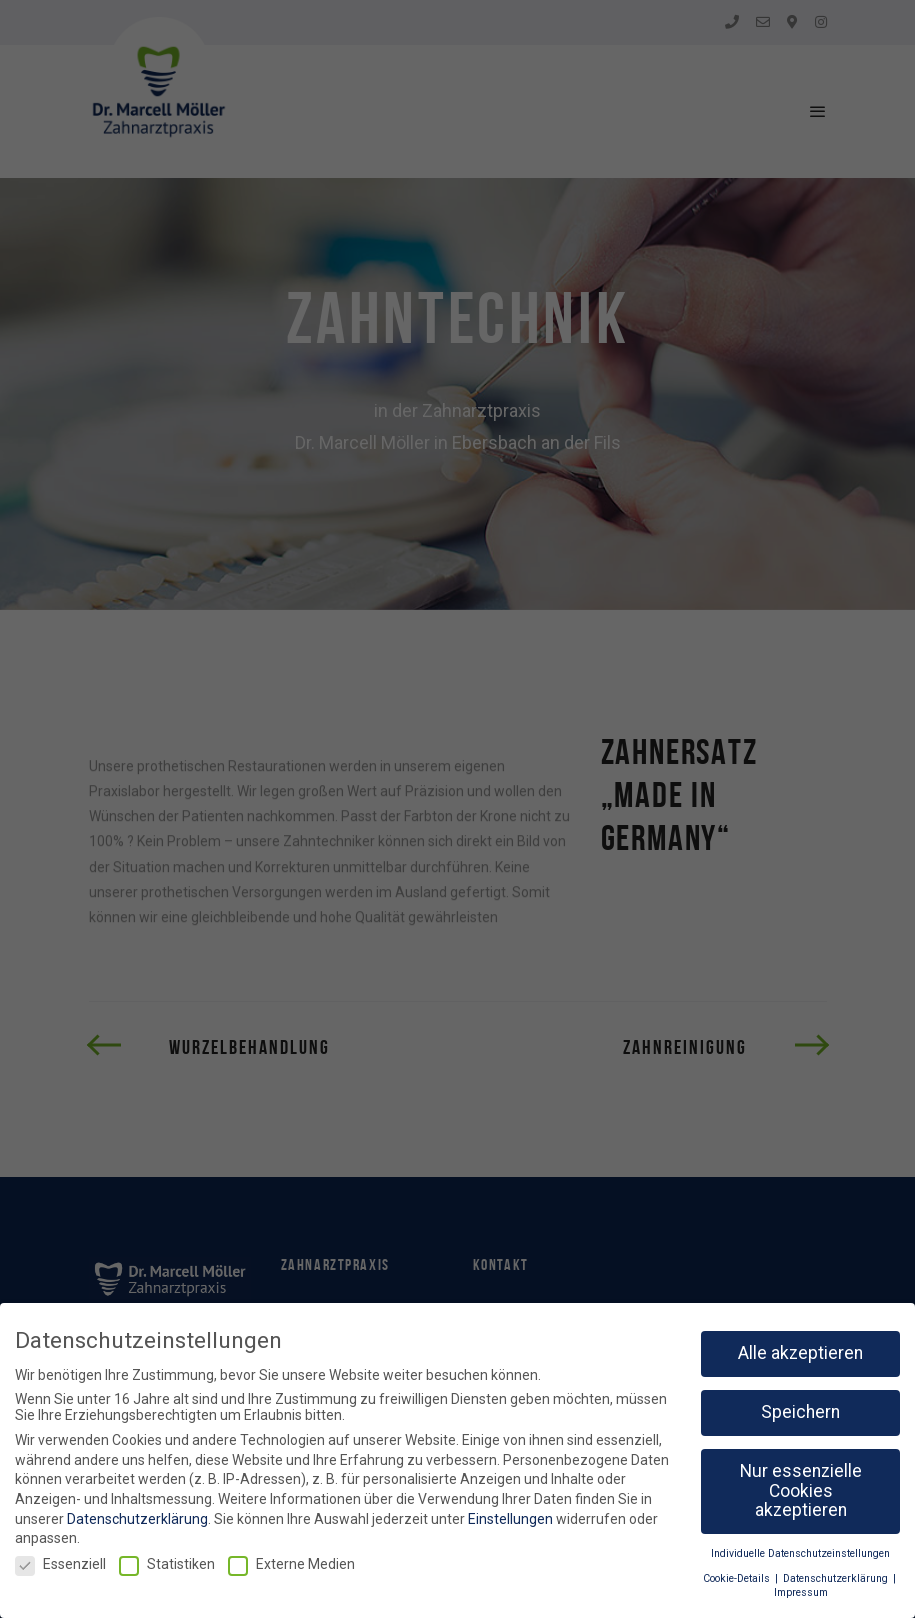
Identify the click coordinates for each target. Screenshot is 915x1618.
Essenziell (60, 1564)
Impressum (801, 1592)
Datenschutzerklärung (137, 1519)
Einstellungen (510, 1519)
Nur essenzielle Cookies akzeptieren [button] (801, 1490)
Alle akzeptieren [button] (800, 1353)
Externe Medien (291, 1564)
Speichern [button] (800, 1412)
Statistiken (167, 1564)
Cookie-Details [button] (738, 1578)
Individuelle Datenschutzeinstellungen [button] (800, 1553)
